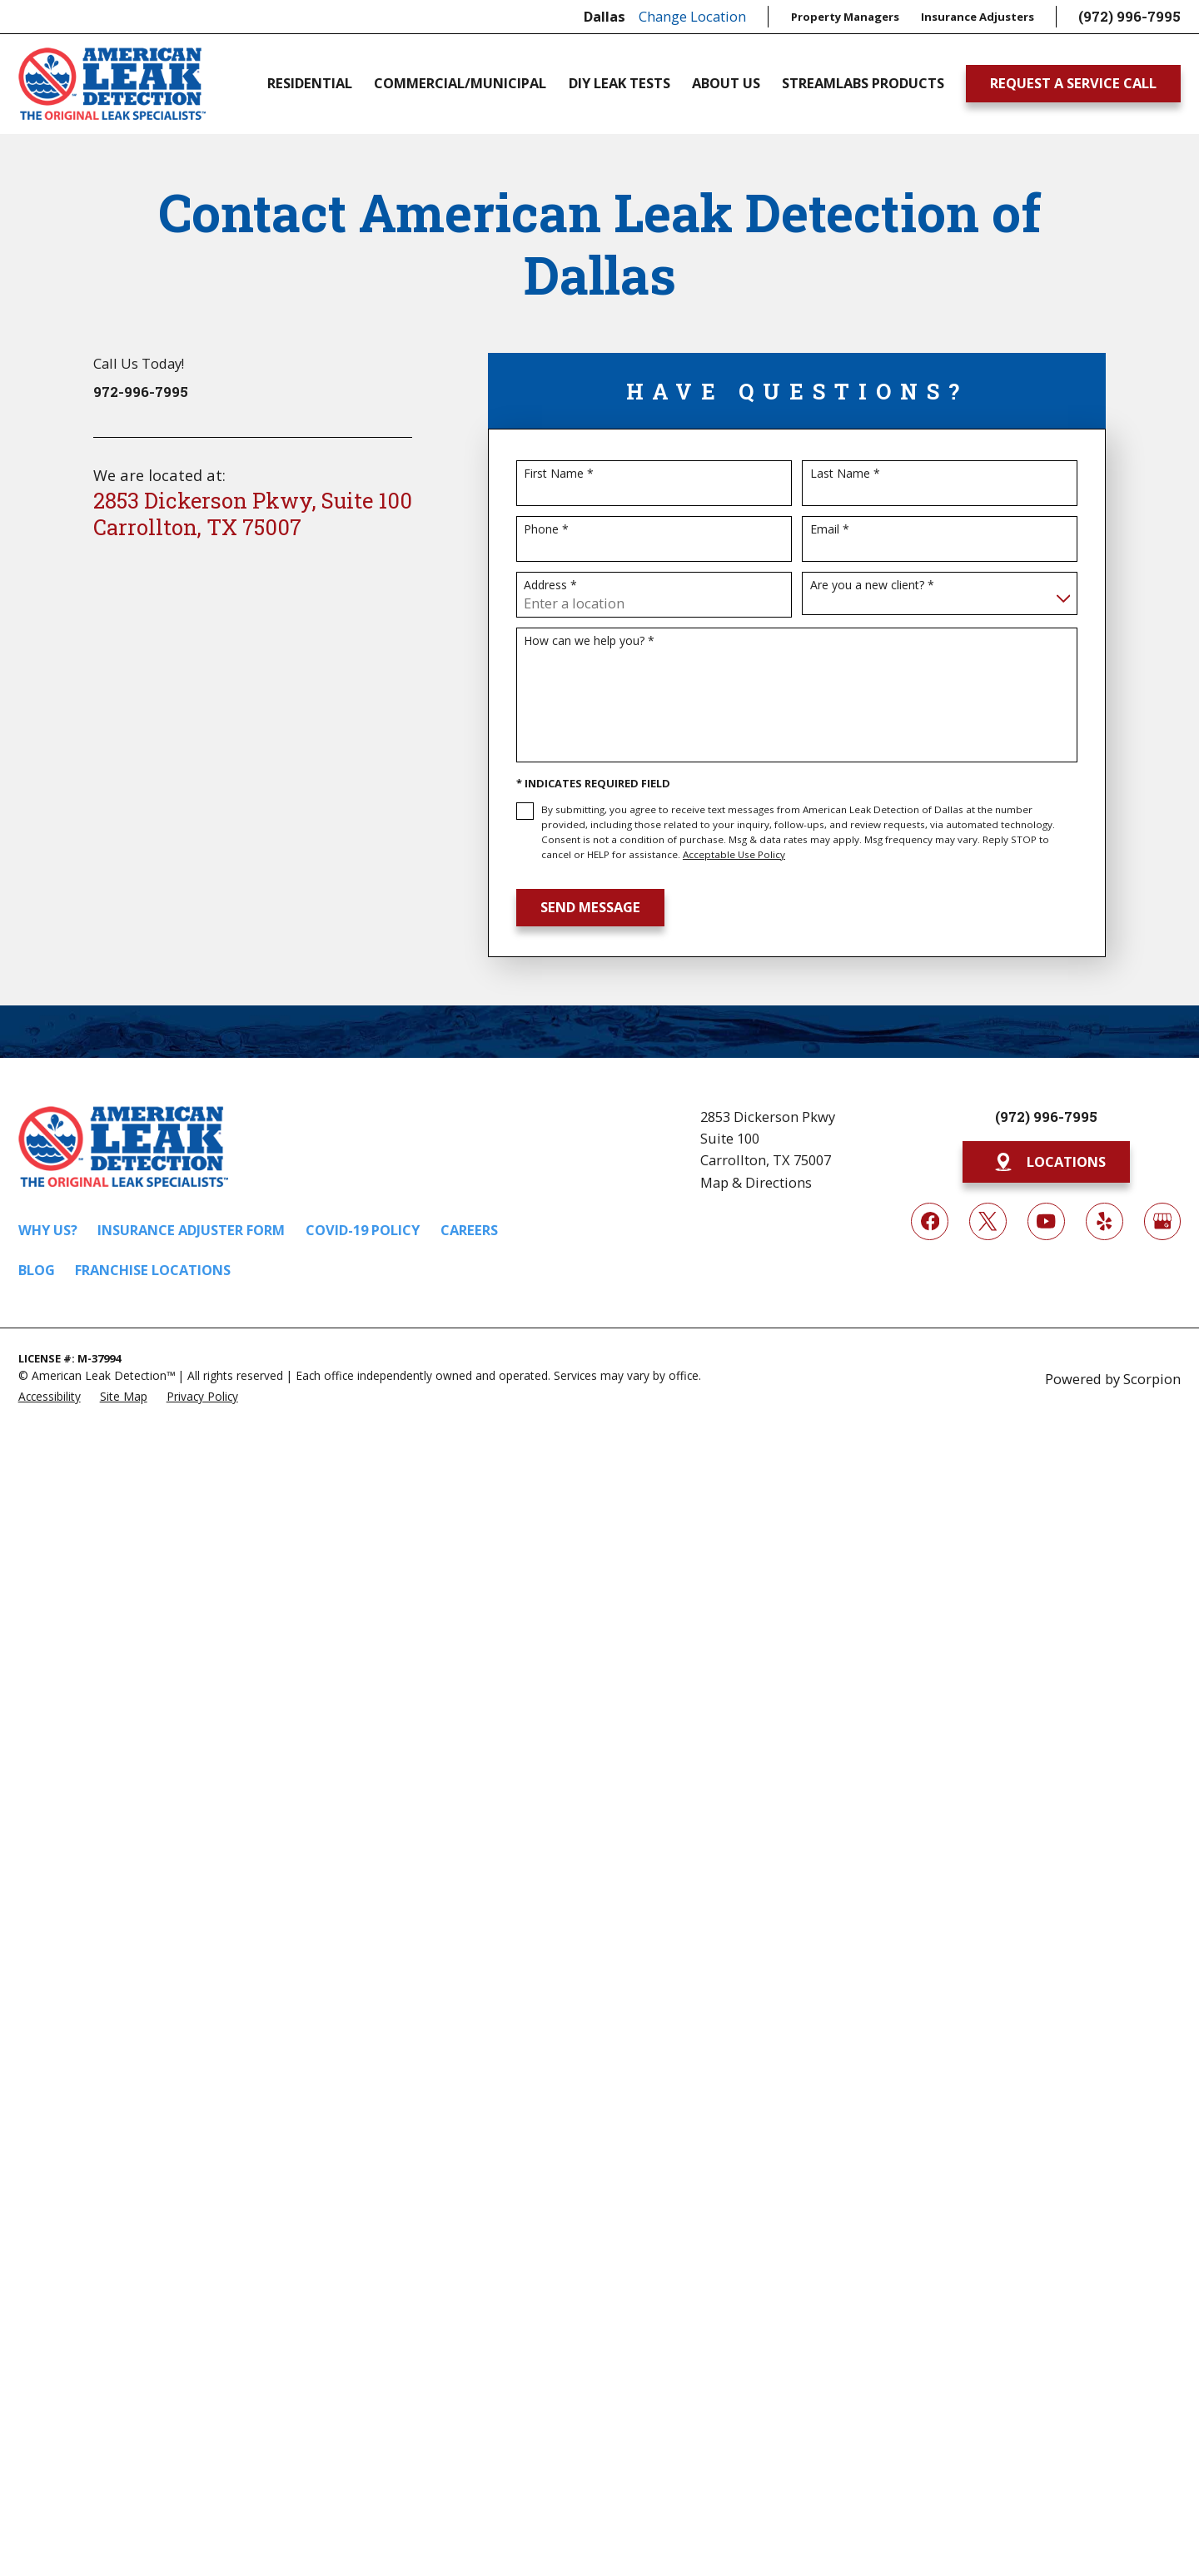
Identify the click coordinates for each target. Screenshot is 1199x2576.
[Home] (112, 83)
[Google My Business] (1163, 1221)
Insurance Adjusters (977, 16)
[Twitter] (988, 1221)
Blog (36, 1269)
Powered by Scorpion (1113, 1378)
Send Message (590, 906)
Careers (469, 1229)
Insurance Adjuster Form (191, 1229)
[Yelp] (1104, 1221)
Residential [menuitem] (309, 83)
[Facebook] (929, 1221)
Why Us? (47, 1229)
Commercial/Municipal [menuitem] (460, 83)
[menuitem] (49, 1395)
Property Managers (845, 16)
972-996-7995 (140, 391)
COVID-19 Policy (363, 1229)
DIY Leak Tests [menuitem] (619, 83)
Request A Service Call (1073, 82)
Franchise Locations (153, 1269)
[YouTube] (1046, 1221)
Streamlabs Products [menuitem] (863, 83)
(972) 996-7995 (1129, 16)
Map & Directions (756, 1182)
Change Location (692, 16)
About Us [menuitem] (726, 83)
